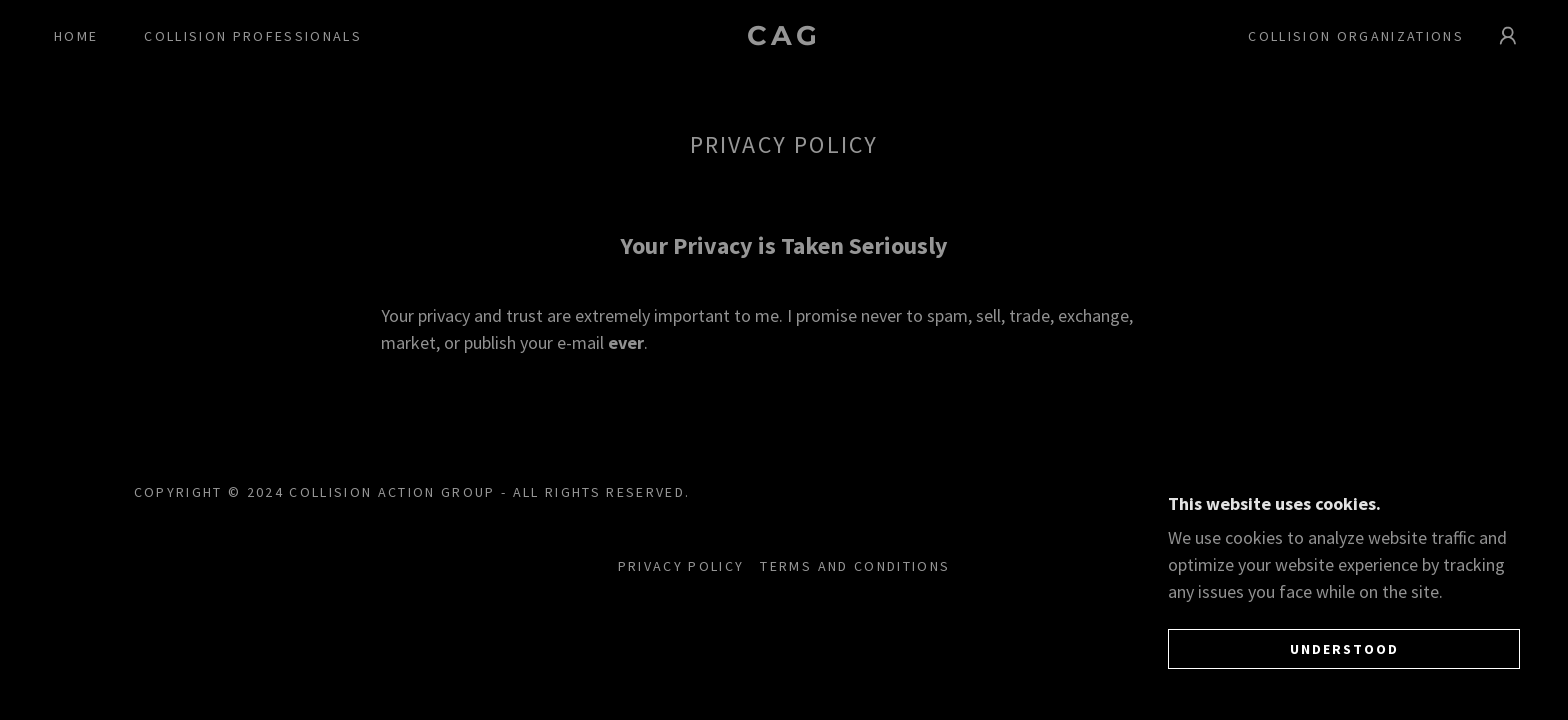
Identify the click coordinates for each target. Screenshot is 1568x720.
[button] (1508, 36)
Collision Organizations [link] (1356, 36)
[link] (784, 38)
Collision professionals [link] (253, 36)
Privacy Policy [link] (681, 566)
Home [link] (76, 36)
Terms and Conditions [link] (855, 566)
